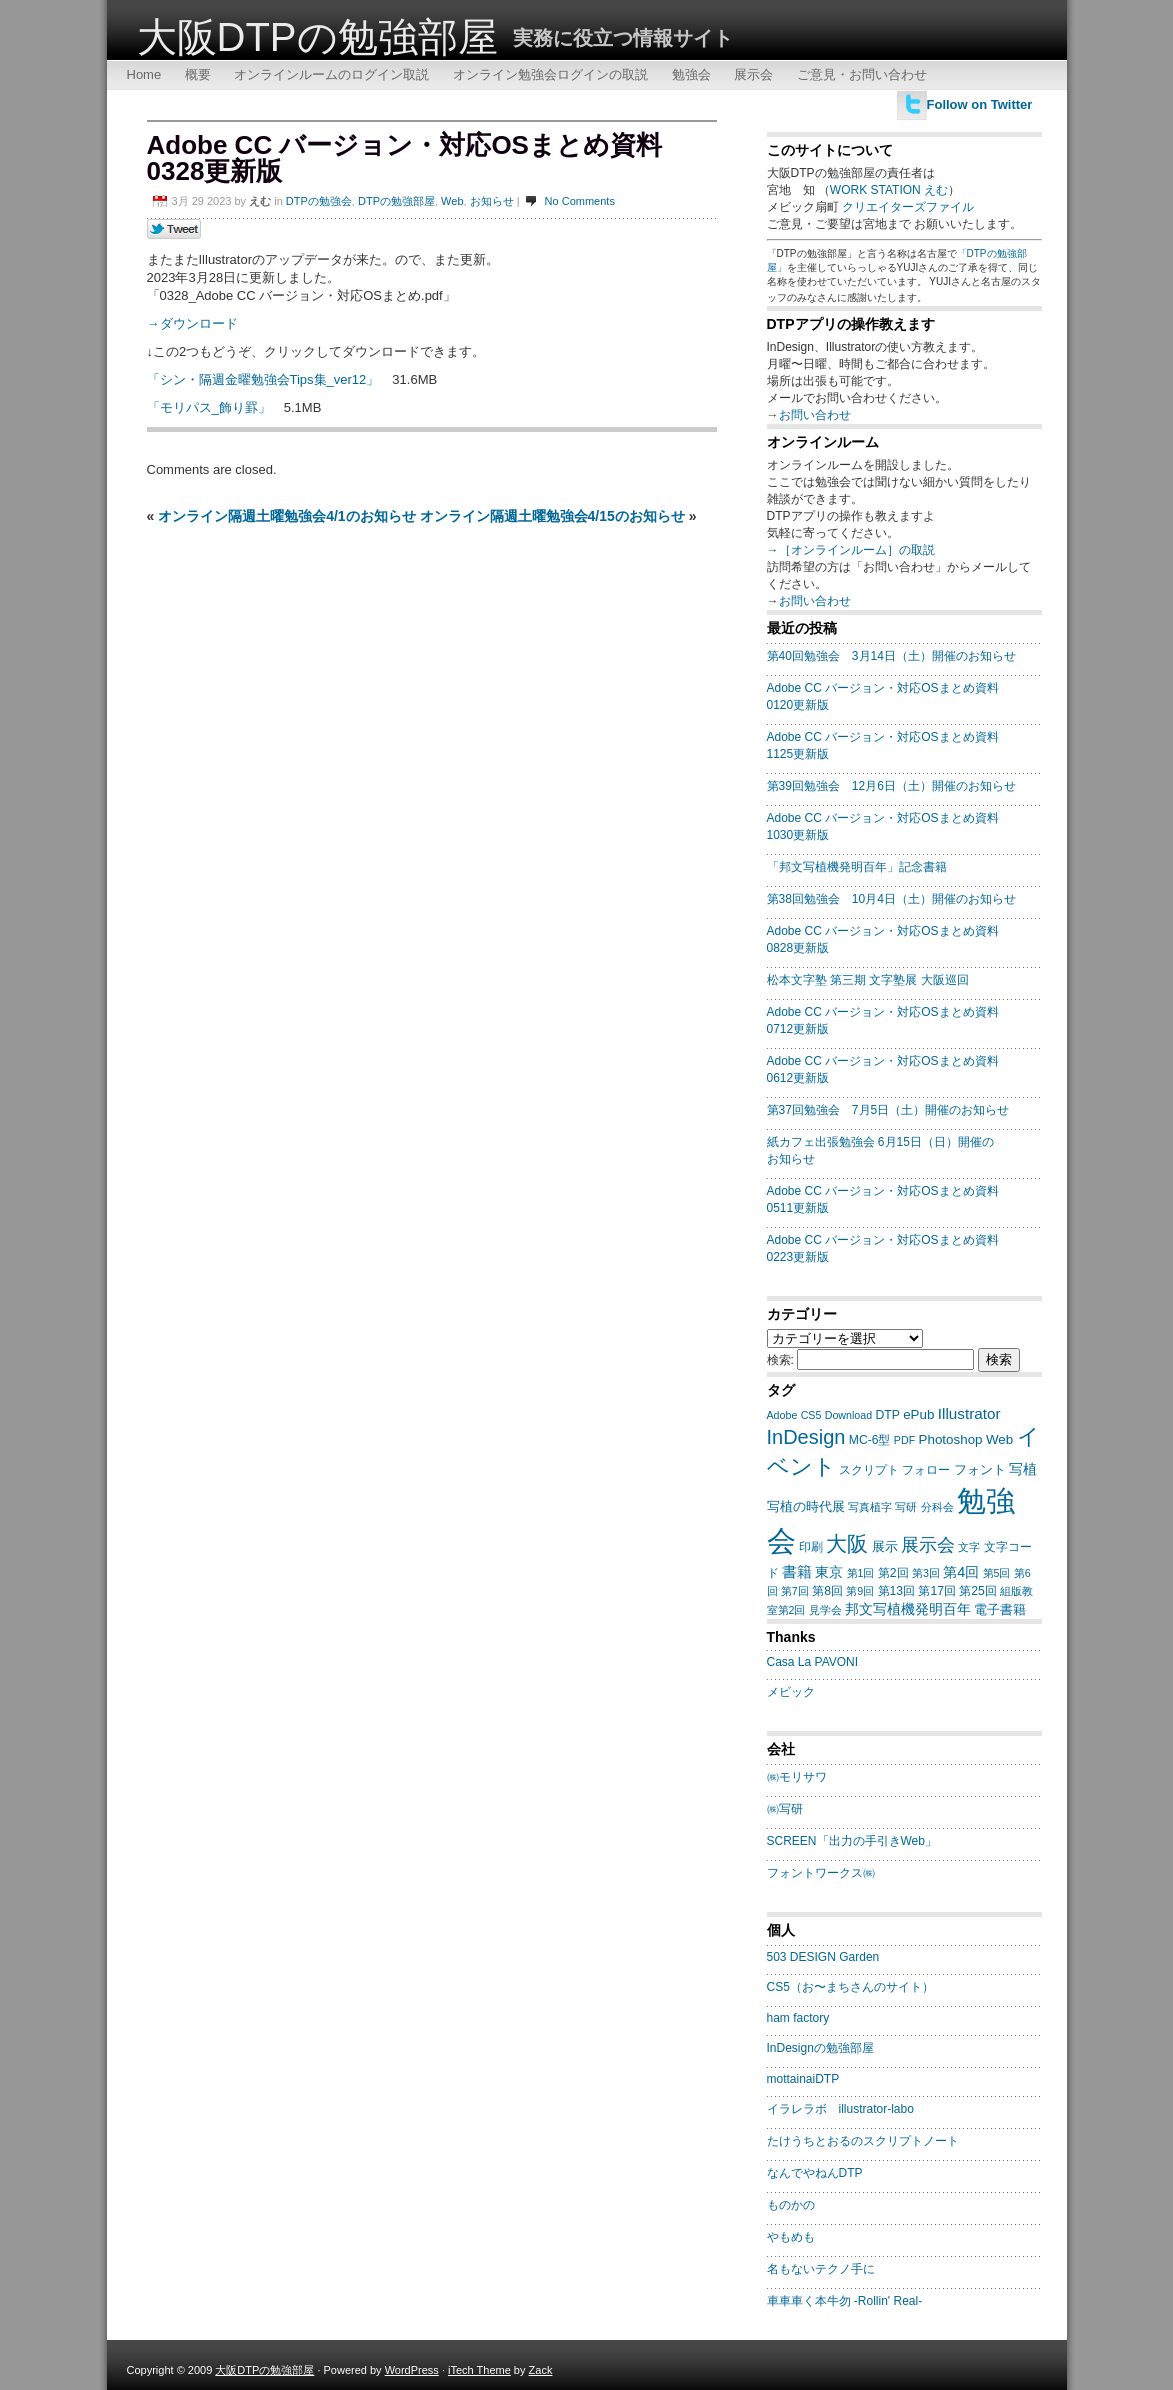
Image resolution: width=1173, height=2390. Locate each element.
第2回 (893, 1573)
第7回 (795, 1591)
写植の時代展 (806, 1506)
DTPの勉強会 (319, 201)
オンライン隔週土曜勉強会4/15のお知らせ (552, 516)
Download (848, 1415)
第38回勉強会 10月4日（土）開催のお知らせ (891, 899)
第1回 (861, 1573)
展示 (885, 1546)
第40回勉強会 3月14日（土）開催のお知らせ (891, 656)
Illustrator (969, 1413)
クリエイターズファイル (908, 207)
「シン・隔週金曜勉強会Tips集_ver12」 (263, 379)
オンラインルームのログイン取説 (331, 74)
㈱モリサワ (797, 1777)
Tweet (174, 230)
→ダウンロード (192, 323)
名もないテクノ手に (821, 2269)
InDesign (806, 1437)
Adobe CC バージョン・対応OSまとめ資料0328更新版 (404, 158)
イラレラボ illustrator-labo (840, 2109)
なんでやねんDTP (815, 2173)
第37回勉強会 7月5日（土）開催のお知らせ (888, 1110)
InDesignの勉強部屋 (820, 2048)
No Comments (580, 201)
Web (452, 201)
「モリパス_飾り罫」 (209, 407)
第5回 (997, 1573)
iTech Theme (479, 2370)
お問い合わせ (815, 415)
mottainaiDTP (803, 2079)
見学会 (825, 1610)
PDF (904, 1440)
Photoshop (951, 1439)
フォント (980, 1469)
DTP (888, 1415)
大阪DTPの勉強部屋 (317, 37)
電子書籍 (1000, 1609)
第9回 (860, 1591)
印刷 (811, 1547)
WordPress (412, 2370)
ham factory (798, 2018)
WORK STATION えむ (889, 190)
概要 (198, 74)
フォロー (926, 1470)
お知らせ (492, 201)
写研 (906, 1507)
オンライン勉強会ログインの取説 (550, 74)
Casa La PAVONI (813, 1662)
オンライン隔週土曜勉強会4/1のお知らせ (286, 516)
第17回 (937, 1591)
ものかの (791, 2205)
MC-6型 (870, 1440)
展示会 (753, 74)
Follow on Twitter (980, 104)
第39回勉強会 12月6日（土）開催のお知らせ (891, 786)
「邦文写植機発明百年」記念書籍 (857, 867)
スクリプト (869, 1470)
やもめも (791, 2237)
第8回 (827, 1591)
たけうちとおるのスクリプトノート (863, 2141)
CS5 (811, 1415)
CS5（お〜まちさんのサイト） (850, 1987)
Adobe (782, 1415)
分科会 (937, 1507)
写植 (1023, 1469)
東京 (829, 1572)
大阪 (847, 1543)
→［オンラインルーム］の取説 (851, 550)
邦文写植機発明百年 (908, 1609)
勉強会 (691, 74)
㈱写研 (785, 1809)
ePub (918, 1414)
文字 (969, 1547)
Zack (541, 2370)
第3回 (926, 1573)
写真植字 (870, 1507)
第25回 (978, 1591)
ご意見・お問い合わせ (862, 74)
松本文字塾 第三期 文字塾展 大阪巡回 (868, 980)
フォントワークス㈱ (821, 1873)
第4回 (961, 1572)
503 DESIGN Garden (823, 1957)
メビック (791, 1692)
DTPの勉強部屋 (396, 201)
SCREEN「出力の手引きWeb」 (852, 1841)
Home (144, 74)
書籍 (797, 1571)
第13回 (897, 1591)
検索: (780, 1360)
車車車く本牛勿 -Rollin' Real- (845, 2301)
